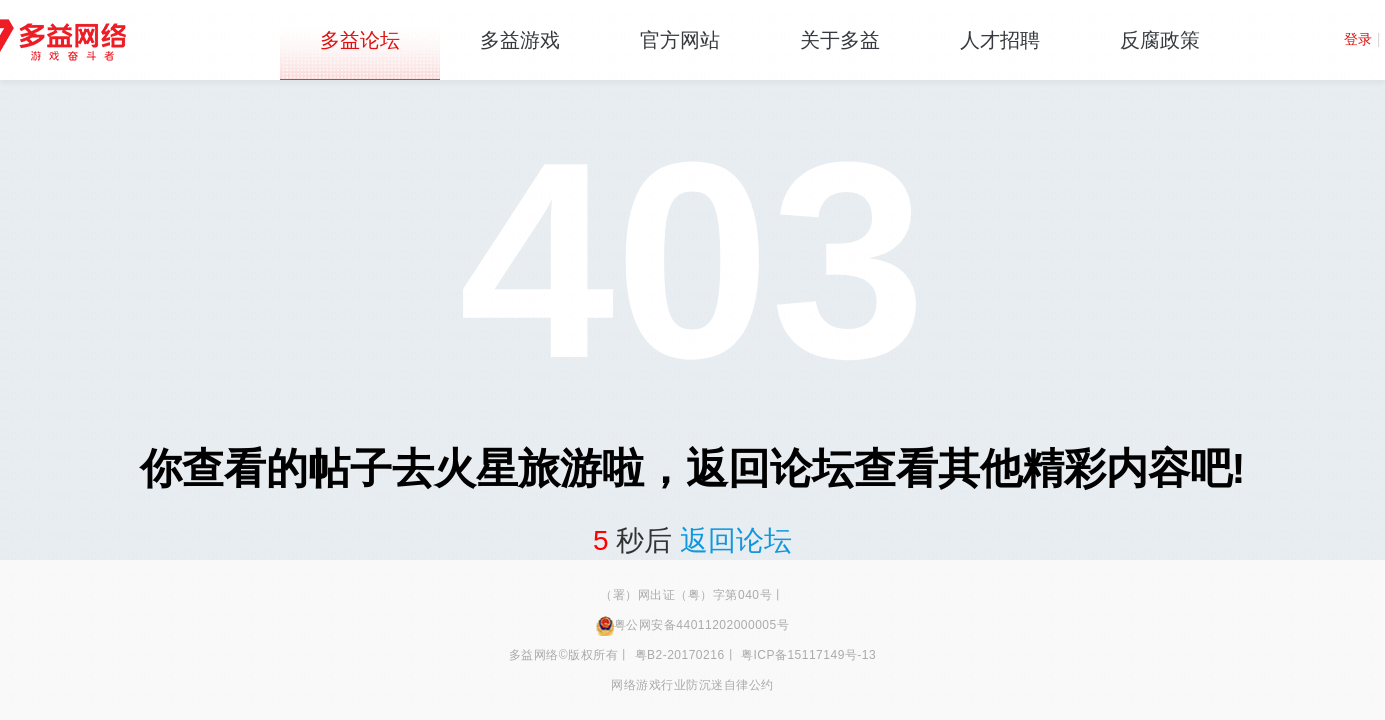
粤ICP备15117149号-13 (808, 655)
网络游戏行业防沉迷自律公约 (692, 685)
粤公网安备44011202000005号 (692, 625)
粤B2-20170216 (680, 655)
